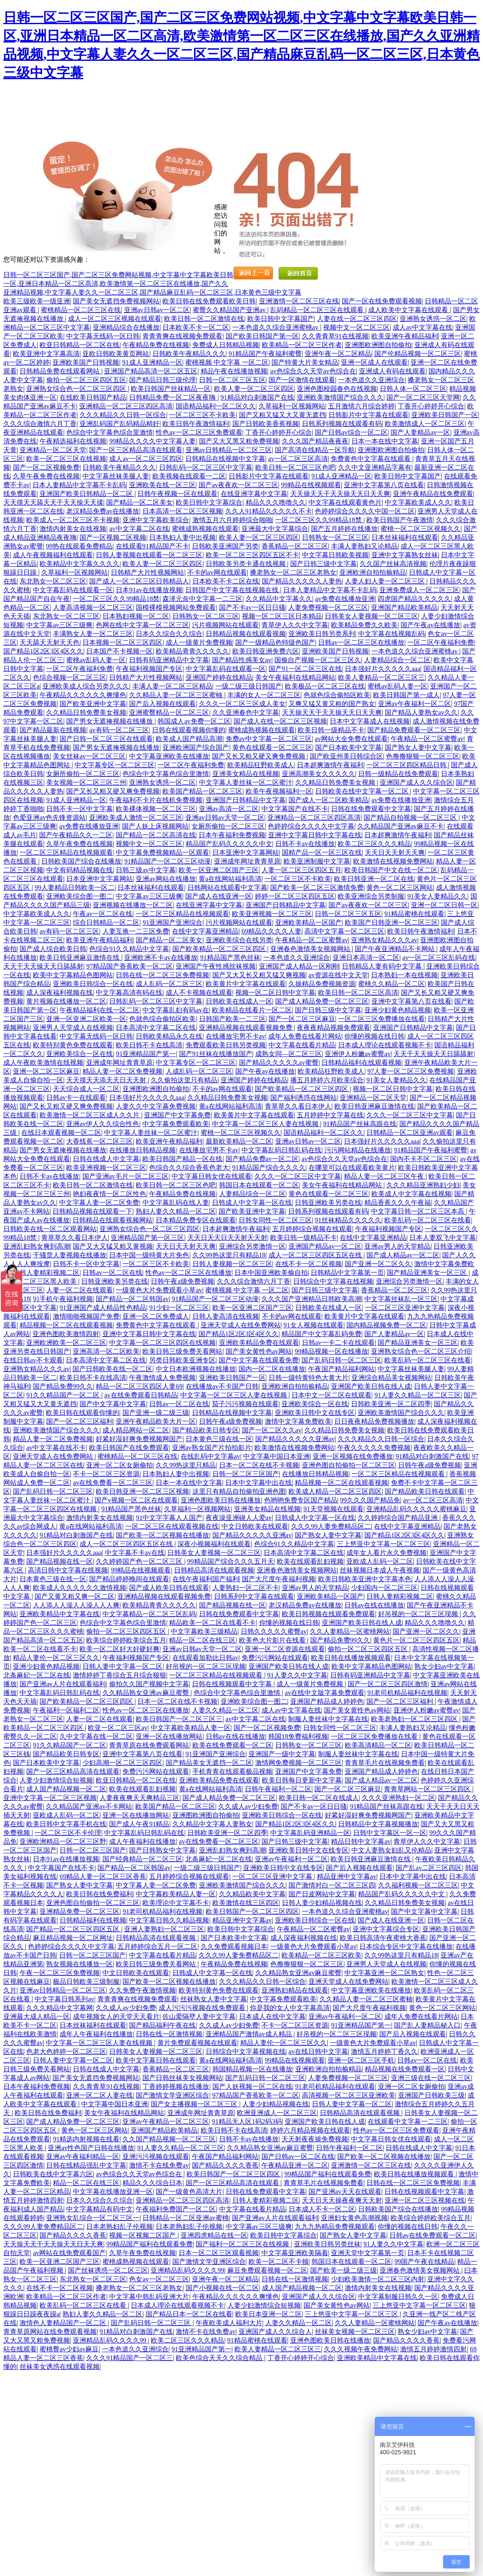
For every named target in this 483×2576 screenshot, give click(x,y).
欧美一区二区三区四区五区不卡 (252, 554)
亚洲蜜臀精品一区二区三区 (169, 712)
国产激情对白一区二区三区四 (332, 1885)
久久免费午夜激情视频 (142, 1990)
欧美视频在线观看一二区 (189, 476)
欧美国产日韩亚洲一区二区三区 (391, 922)
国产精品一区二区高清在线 (156, 835)
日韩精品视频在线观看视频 (246, 633)
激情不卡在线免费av (159, 2165)
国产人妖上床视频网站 (155, 826)
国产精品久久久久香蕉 (225, 2165)
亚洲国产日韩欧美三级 (431, 2095)
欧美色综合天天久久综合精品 (220, 2357)
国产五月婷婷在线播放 (344, 528)
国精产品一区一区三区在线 (322, 852)
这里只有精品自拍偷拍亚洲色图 (239, 1491)
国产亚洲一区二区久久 (378, 1263)
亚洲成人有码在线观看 (392, 371)
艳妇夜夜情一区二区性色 (109, 1193)
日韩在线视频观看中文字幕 (233, 1683)
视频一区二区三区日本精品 (282, 616)
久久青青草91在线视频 (335, 336)
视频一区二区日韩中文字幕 (275, 992)
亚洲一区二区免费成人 (155, 1316)
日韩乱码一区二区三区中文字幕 (205, 467)
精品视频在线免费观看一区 (405, 2069)
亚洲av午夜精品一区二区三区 (165, 2121)
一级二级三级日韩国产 (248, 686)
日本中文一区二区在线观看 (331, 1395)
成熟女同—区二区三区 (288, 1053)
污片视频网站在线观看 (225, 624)
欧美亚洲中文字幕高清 (46, 353)
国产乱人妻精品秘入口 (427, 2025)
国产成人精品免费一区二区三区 (321, 1001)
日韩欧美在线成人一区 (239, 1001)
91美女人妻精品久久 (437, 896)
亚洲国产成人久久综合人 (275, 2331)
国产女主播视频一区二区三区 (195, 2104)
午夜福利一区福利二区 (66, 1710)
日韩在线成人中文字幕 (106, 1158)
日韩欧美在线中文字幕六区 (53, 2174)
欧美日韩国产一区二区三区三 (179, 1718)
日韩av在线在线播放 (374, 1605)
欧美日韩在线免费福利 (99, 1894)
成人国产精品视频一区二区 (66, 1788)
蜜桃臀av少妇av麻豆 (69, 2349)
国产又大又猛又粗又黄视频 (113, 1246)
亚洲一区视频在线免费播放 (353, 1456)
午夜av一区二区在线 (102, 913)
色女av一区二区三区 (159, 2279)
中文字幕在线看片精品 (302, 1045)
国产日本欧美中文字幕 (348, 747)
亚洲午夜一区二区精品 (338, 353)
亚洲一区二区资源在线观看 (285, 1648)
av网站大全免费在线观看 (351, 738)
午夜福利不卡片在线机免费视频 (155, 800)
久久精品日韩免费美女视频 (86, 712)
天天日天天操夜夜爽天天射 (342, 2200)
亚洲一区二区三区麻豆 (46, 1071)
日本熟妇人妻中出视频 (182, 537)
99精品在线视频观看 (311, 484)
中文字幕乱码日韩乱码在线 (281, 1150)
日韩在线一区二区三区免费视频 (162, 975)
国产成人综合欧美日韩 (53, 948)
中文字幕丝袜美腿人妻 (115, 476)
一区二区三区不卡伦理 (68, 1832)
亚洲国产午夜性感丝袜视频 (216, 966)
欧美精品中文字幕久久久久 (80, 563)
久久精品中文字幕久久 (279, 598)
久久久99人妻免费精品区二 (331, 1526)
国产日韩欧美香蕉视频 (265, 423)
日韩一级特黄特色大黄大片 (309, 1377)
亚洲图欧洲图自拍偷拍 (378, 344)
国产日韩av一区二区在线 (297, 2156)
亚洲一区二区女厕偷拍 (119, 1465)
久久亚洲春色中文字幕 (245, 712)
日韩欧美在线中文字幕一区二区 (362, 791)
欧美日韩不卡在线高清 (149, 1045)
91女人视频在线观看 (314, 1325)
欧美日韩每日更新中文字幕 (302, 1780)
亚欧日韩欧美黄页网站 (115, 353)
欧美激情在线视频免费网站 (393, 861)
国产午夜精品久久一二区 (75, 835)
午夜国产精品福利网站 (341, 1368)
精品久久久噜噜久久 (276, 502)
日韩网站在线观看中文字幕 (227, 887)
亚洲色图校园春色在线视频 (337, 388)
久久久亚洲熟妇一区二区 (398, 1797)
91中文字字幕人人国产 (169, 1517)
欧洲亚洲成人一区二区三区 (277, 2112)
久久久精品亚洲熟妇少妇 (423, 1185)
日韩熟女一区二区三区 (335, 537)
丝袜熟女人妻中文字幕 (213, 1999)
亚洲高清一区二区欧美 (106, 1351)
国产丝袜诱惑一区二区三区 (108, 2270)
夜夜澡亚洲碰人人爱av (239, 1517)
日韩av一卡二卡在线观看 (338, 1342)
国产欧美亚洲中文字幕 (93, 703)
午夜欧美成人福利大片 (229, 2322)
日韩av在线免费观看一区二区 (432, 2235)
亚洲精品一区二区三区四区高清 (125, 406)
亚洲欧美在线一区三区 (162, 484)
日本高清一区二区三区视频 (182, 511)
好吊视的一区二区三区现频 (419, 1613)
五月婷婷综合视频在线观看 (312, 1228)
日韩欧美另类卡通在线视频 (246, 563)
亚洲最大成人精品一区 (36, 2016)
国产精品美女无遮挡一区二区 (209, 1762)
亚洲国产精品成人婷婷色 (326, 1701)
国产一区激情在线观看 (302, 379)
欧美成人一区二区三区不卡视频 (73, 519)
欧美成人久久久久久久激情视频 (79, 1587)
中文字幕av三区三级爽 (59, 624)
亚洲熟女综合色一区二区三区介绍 (421, 1351)
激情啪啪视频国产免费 (86, 1316)
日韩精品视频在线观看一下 (92, 1211)
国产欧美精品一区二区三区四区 (219, 948)
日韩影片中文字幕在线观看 (368, 414)
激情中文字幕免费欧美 (298, 1421)
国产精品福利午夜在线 (162, 2025)
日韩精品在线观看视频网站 (112, 1220)
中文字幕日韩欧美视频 (335, 554)
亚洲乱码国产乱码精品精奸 (119, 423)
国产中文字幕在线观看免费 (259, 1360)
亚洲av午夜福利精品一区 (82, 2156)
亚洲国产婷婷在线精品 (219, 677)
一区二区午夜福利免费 (440, 642)
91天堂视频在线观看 (333, 1508)
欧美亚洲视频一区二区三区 (272, 913)
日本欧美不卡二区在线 (225, 581)
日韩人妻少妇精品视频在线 (322, 1902)
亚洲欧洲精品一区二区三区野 (63, 1841)
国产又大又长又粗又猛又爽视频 (259, 975)
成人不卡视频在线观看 (199, 992)
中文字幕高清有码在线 (129, 992)
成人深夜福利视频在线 (59, 992)
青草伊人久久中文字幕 (294, 624)
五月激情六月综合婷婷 (361, 406)
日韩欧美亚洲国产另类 (225, 546)
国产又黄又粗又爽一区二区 (75, 1596)
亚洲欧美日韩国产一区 (444, 414)
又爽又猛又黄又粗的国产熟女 (332, 703)
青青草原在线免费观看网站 (149, 1745)
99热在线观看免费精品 (79, 546)
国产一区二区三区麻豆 (302, 1018)
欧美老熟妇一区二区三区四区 (415, 1718)
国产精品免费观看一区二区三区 (414, 729)
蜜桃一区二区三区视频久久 (421, 528)
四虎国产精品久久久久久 (414, 598)
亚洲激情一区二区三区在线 (299, 301)
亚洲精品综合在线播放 (126, 327)
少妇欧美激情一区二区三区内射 (377, 2279)
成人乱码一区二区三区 (169, 983)
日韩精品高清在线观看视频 (214, 1570)
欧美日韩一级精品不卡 (331, 729)
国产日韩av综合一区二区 (351, 432)
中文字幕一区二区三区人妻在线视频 (266, 1123)
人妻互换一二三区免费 (135, 931)
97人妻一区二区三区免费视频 (410, 1071)
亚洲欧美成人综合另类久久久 (85, 686)
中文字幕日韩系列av (64, 1999)
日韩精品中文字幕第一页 (347, 1272)
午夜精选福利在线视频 (73, 441)
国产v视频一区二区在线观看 (136, 1500)
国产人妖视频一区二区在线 (252, 2086)
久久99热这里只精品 (186, 1465)
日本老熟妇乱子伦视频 (119, 2226)
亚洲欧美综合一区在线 (79, 1053)
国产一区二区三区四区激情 (388, 1683)
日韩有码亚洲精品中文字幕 (169, 659)
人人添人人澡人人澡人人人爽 (76, 1605)
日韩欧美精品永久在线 (169, 1036)
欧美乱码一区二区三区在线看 (427, 1220)
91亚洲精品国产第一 (146, 1053)
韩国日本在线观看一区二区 (259, 1185)
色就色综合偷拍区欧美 (337, 694)
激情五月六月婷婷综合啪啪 (232, 519)
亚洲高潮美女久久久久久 (318, 773)
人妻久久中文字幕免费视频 (156, 1106)
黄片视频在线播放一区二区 (66, 1001)
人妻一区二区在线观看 (79, 1290)
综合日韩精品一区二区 (106, 922)
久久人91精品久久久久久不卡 (268, 511)
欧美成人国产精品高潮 (189, 738)
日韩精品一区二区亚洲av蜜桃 (185, 2217)
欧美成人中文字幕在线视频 (411, 1193)
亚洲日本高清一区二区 (366, 957)
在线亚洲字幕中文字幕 (254, 493)
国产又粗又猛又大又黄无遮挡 (282, 414)
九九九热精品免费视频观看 (335, 2226)
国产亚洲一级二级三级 (155, 1412)
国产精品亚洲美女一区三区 (427, 1272)
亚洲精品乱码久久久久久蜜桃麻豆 (416, 1508)
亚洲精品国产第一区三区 (147, 1237)
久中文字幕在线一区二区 (96, 1736)
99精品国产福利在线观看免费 (327, 2174)
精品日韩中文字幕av (361, 1841)
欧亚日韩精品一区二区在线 (80, 344)
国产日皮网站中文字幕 (322, 1894)
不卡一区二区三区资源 (106, 1473)
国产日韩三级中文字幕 (323, 563)
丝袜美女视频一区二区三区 (355, 2331)
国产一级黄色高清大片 (189, 2191)
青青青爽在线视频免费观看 (182, 336)
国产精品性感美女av (241, 659)
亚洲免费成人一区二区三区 (419, 589)
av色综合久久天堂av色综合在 (313, 371)
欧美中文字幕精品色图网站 (73, 975)
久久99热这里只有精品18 (229, 1255)
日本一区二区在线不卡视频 (259, 1465)
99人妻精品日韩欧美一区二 (75, 887)
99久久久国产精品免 (370, 1500)
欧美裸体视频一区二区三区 (156, 808)
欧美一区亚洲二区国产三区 (219, 870)
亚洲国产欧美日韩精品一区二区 (87, 493)
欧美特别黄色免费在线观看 (73, 1045)
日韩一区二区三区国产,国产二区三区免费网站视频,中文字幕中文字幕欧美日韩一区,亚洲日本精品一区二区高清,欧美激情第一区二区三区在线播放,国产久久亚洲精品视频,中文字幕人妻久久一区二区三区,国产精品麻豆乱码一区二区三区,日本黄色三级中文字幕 (152, 283)
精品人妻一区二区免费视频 (122, 1071)
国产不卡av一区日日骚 (252, 607)
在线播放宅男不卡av (235, 1036)
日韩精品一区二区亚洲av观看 (409, 1132)
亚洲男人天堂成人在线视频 (73, 1027)
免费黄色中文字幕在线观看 (371, 458)
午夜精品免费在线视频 (155, 344)
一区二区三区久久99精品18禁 (319, 519)
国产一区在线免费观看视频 (382, 301)
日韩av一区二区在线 (112, 1272)
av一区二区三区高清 (298, 458)
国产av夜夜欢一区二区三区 (238, 484)
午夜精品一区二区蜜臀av (427, 738)
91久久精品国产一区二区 (63, 1395)
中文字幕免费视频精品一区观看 (162, 852)
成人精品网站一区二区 (135, 1430)
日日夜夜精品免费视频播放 (374, 1421)
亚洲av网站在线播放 (165, 878)
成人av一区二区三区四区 (145, 458)
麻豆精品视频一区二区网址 (73, 1937)
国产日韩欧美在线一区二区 (112, 1368)
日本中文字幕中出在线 (258, 1482)
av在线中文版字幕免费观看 (324, 1692)
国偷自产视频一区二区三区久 (317, 659)
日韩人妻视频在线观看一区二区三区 (149, 554)
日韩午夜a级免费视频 (182, 1281)
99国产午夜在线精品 (424, 2261)
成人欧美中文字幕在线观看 (409, 309)
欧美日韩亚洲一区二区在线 (374, 878)
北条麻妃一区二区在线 (36, 1675)
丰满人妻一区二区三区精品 (172, 686)
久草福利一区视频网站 (292, 406)
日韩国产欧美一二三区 (232, 1018)
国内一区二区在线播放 (272, 1368)
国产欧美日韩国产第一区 (262, 336)
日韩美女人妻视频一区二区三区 (371, 616)
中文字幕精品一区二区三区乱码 (149, 1613)
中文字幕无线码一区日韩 (102, 336)
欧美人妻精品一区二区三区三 (381, 677)
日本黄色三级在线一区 (219, 1438)
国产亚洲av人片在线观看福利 (63, 1683)
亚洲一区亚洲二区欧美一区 (86, 1018)
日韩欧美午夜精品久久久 (189, 353)
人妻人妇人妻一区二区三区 (385, 581)
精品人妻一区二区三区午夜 (385, 1176)
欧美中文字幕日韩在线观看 (156, 2060)
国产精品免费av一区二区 (262, 1158)
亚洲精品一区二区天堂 (53, 449)
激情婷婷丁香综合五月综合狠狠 (119, 1675)
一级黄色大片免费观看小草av (159, 1290)
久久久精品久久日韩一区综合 (123, 414)
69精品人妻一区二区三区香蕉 (103, 1876)
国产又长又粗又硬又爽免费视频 (259, 756)
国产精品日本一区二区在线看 (189, 2314)
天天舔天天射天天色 (50, 642)
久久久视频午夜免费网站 (360, 2349)
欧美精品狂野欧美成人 (260, 765)
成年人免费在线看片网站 (304, 1036)
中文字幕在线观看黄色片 (345, 502)
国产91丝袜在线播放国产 (215, 1053)
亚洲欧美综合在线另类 (239, 940)
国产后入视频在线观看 (162, 703)
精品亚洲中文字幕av (346, 1876)
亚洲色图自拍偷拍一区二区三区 (348, 1465)
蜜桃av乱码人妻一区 (96, 659)
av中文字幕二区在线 (139, 528)
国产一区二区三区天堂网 (423, 397)
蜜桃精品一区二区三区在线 (81, 309)
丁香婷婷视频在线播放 (175, 2086)
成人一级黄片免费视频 (199, 642)
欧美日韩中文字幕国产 (280, 318)
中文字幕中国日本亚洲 (276, 1456)
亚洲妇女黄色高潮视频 (354, 2217)
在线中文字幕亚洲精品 (205, 931)
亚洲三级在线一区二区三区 (431, 2077)
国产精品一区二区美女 (139, 502)
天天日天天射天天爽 (395, 852)
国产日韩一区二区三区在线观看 (106, 738)
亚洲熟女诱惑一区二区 (433, 318)
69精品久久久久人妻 (271, 931)
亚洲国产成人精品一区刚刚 (299, 966)
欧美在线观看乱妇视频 (310, 1561)
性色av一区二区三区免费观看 (199, 432)
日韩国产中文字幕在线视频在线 (232, 589)
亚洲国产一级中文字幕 (282, 1753)
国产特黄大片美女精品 (304, 362)
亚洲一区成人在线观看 (374, 362)
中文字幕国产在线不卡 (294, 808)
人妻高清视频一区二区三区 (93, 607)
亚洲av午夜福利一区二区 (414, 703)
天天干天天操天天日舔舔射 (43, 966)
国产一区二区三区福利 (79, 1421)
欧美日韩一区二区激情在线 (204, 318)
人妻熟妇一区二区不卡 (245, 1587)
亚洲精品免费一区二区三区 (80, 1911)
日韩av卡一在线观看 (76, 1097)
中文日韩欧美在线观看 (255, 1526)
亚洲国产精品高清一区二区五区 (150, 371)
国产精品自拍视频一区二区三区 (410, 817)
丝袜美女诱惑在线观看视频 (60, 2366)
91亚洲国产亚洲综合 (172, 922)
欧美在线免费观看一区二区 (232, 1745)
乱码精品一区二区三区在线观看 (317, 309)
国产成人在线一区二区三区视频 (280, 721)
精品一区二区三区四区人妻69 (139, 1386)
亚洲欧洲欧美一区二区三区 (66, 1342)
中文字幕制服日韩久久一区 (398, 2296)
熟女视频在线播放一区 (79, 1964)
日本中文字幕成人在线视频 (370, 721)
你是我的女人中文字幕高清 (290, 2007)
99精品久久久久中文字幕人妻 (152, 441)
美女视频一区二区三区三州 (86, 782)
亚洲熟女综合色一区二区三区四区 (77, 388)
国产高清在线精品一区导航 (315, 449)
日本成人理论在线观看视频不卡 (384, 1045)
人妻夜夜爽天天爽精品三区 (139, 1797)
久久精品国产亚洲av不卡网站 (89, 1806)
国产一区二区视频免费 (46, 467)
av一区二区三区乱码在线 (438, 957)
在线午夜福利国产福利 (205, 1578)
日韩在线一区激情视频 (169, 2034)
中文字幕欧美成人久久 (418, 502)
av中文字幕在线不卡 (56, 1447)
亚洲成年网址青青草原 (247, 861)
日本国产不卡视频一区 (119, 651)
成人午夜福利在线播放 (142, 1841)
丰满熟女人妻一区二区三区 (93, 633)
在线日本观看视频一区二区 (61, 1132)
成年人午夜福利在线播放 (96, 2034)
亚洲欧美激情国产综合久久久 (340, 397)
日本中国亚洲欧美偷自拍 (271, 1272)
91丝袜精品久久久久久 (348, 1220)
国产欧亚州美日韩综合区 (346, 756)
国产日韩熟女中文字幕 (162, 1850)
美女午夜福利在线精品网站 (295, 677)
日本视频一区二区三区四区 (122, 642)
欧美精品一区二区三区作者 (302, 344)
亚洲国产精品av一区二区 (325, 1246)
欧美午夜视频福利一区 (279, 791)
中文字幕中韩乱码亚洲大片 (149, 2296)
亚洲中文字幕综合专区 (386, 1929)
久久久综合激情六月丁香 (40, 423)
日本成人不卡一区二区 (322, 2209)
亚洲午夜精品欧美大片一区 (156, 1421)
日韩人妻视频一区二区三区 (232, 1263)
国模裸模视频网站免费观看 (176, 607)
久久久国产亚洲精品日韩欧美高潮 (311, 1298)
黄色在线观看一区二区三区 (272, 747)
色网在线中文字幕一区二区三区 (142, 624)
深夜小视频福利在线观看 (214, 1543)
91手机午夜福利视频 (63, 1298)
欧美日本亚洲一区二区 (268, 2314)
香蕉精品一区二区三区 (294, 546)
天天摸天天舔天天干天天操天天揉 (53, 502)
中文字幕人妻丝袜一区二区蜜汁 (245, 782)
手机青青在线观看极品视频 (232, 1771)
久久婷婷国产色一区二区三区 (140, 1561)
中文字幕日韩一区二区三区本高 (418, 1211)
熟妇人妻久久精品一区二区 (176, 1211)
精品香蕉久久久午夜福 (397, 1202)
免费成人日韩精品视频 (225, 344)
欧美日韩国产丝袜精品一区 (171, 388)
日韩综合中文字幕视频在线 (246, 2051)
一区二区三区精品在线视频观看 (66, 852)
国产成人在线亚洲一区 (218, 896)
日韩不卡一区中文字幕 (79, 808)
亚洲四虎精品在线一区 (214, 2235)
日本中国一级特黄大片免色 (149, 1255)
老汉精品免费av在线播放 (102, 511)
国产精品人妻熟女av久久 (421, 712)
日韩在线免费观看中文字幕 (371, 808)
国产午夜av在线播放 (430, 624)
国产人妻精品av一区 (420, 432)
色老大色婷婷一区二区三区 (66, 2051)
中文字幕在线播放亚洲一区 (113, 2191)
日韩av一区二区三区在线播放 (361, 642)
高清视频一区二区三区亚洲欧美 (348, 2095)
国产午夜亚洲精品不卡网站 (395, 948)
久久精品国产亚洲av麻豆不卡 (400, 826)
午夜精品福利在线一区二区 (99, 1010)
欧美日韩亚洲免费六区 (265, 651)
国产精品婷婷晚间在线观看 (129, 1578)
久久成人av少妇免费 (248, 1806)
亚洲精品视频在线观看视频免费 (246, 1027)
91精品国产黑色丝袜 (230, 957)
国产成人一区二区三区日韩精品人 (139, 581)
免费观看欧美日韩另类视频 (226, 1045)
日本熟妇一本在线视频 (404, 975)
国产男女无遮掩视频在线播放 (110, 721)
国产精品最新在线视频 (53, 729)
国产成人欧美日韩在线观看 (169, 1587)
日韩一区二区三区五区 (232, 379)
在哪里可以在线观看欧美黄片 (352, 1167)
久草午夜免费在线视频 (46, 476)
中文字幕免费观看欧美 (175, 1123)
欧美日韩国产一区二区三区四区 (252, 1911)
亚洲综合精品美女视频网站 (391, 1377)
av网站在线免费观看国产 (69, 2252)
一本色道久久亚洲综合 (371, 379)
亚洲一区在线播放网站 (169, 1736)
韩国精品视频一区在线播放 (252, 2069)
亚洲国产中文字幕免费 (177, 1115)
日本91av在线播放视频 (149, 589)
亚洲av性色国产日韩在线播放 (91, 2147)
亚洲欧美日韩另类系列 (322, 633)
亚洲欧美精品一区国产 (308, 922)
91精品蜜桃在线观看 (414, 913)
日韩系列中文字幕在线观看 (254, 1596)
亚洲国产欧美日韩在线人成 (371, 1386)
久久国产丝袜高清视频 (393, 563)
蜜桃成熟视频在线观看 (205, 528)
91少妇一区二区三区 (179, 1307)
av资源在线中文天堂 (338, 975)
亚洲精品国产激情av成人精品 (250, 2034)
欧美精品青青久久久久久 (192, 651)
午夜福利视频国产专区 (149, 668)
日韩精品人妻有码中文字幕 (382, 966)
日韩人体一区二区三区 (413, 388)
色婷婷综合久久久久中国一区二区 (365, 511)
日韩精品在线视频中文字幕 (225, 458)
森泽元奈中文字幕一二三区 (202, 598)
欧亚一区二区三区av (117, 1727)
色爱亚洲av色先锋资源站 (49, 817)
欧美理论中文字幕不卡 (175, 1902)
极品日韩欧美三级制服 (86, 1981)
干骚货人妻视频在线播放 (69, 1255)
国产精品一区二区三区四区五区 (73, 1929)
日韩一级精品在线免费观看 (398, 773)
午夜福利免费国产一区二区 (176, 2209)
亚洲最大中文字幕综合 (275, 528)
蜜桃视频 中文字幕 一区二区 (227, 362)
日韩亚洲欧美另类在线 (328, 1202)
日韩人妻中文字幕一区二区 (122, 1666)
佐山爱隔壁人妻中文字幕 (199, 2016)
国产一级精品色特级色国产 (275, 642)
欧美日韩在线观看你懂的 (82, 1412)
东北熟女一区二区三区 (53, 581)
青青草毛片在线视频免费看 (385, 1762)
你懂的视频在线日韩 (374, 1036)
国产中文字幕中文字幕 (113, 1403)
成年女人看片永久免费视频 (386, 1552)
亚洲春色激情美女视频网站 (311, 948)
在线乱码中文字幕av (210, 1456)
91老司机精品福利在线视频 (407, 1692)
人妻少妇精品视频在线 (275, 2104)
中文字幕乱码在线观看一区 (73, 589)
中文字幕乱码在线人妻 (175, 1202)
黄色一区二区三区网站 (399, 887)
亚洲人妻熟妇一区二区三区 (164, 1929)
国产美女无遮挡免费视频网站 (116, 301)
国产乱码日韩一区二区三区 (341, 1360)
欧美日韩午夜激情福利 (195, 423)
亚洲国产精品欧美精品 (404, 607)
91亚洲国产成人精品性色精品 (103, 1307)
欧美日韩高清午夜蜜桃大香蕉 (383, 1937)
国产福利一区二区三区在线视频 (243, 2244)
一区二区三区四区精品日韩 (407, 765)
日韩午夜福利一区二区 (278, 1788)
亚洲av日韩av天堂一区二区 (224, 817)
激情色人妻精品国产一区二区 (64, 2322)
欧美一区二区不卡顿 (279, 2261)
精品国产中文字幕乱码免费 (321, 1333)
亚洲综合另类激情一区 (252, 1246)
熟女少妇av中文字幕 (444, 1666)
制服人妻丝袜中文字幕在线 (328, 1718)
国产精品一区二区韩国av (132, 1298)
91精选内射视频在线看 (86, 2139)
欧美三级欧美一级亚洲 (36, 301)
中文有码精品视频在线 (79, 870)
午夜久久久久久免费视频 (374, 1447)
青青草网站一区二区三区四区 (428, 1788)
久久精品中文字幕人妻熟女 (212, 1823)
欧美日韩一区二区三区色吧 (295, 467)
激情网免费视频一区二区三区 (298, 1762)
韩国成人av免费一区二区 (193, 721)
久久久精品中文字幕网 (59, 2007)
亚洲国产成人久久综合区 (416, 782)
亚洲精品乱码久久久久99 (187, 2270)
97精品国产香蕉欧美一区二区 (129, 966)
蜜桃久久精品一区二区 (391, 983)
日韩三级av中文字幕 (145, 870)
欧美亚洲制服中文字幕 (317, 861)
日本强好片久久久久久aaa (382, 668)
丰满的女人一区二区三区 (264, 694)
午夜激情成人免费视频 (162, 1377)
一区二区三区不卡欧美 (202, 414)
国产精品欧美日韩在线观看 (425, 1491)
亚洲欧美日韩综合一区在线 (93, 983)
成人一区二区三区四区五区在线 (316, 1255)
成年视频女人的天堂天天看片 (116, 2016)
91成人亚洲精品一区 (152, 362)
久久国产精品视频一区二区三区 (169, 2139)
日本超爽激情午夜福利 (330, 765)
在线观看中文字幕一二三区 (408, 2121)
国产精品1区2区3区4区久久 (43, 651)
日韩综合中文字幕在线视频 (333, 1281)
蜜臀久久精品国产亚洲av (230, 309)
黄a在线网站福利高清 (230, 878)
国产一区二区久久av (271, 1430)
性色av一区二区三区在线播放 (188, 1272)
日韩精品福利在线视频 (93, 1920)
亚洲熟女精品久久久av (384, 940)
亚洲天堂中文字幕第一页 (367, 2252)
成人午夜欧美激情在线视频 (43, 1062)
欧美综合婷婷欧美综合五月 (126, 1640)
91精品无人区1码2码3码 (247, 2121)
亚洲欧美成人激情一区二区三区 (135, 817)
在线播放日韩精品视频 (142, 1150)
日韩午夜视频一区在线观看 (177, 493)
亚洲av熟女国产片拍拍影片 (211, 1447)
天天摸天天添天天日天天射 (107, 1080)
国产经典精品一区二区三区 (142, 1859)
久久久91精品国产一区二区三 (129, 2357)
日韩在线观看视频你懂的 (188, 729)
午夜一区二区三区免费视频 (60, 1972)
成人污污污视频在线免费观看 (203, 2007)
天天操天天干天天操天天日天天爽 (340, 493)
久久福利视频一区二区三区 (418, 1885)
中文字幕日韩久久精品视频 (169, 1920)
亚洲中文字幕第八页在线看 (384, 484)
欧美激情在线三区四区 (245, 1902)
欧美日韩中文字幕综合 (209, 502)
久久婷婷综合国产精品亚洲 (398, 1517)
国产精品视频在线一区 (59, 1561)
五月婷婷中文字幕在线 (330, 1115)
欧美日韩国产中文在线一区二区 (391, 870)
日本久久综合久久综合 (169, 633)
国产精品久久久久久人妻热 (302, 581)
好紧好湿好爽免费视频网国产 (139, 1438)
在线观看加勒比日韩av (205, 1657)
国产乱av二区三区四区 (429, 1867)
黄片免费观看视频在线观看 (197, 2042)
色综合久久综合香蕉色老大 (189, 1167)
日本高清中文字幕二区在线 (156, 1027)
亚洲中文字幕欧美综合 (155, 519)
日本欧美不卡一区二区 (195, 327)
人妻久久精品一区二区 (225, 1710)
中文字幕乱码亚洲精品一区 (310, 1832)
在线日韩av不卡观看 (33, 1360)
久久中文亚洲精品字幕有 (374, 467)
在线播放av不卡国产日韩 (222, 1386)
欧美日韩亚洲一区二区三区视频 (142, 1491)
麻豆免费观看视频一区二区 (267, 2270)
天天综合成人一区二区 (86, 1088)
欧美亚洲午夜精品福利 (404, 336)
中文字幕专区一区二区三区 (114, 765)
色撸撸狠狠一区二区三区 (422, 756)
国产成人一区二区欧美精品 (328, 800)
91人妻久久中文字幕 (297, 1675)
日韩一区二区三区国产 (245, 1473)
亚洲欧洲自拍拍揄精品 (372, 572)
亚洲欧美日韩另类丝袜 (327, 2244)
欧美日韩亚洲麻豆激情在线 (80, 957)
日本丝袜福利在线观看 (404, 537)
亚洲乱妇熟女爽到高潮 (36, 1246)
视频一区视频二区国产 (143, 2235)
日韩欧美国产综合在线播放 (81, 861)
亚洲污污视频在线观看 (155, 2156)
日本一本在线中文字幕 (384, 441)
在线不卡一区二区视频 (308, 1263)
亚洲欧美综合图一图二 (79, 896)
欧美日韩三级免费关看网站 (182, 1351)
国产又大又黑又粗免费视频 (239, 441)
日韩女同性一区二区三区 (275, 1220)
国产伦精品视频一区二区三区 (417, 353)
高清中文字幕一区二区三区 (344, 931)
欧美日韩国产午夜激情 (399, 519)
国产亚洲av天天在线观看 (345, 2191)
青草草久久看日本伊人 (298, 1106)
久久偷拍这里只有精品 (184, 1080)
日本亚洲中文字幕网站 (245, 852)
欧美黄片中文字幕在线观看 (246, 983)
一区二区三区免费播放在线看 (381, 1018)
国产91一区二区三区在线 (305, 668)
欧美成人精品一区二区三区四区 (335, 1491)
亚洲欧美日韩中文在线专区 (315, 1412)
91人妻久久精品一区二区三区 (417, 1395)
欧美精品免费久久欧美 (364, 624)
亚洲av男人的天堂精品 (397, 1246)
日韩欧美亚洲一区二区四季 (391, 1403)
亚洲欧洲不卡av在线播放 (160, 957)
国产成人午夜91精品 (139, 1823)
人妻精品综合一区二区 (397, 659)
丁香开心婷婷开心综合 (431, 406)
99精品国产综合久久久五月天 (230, 1561)
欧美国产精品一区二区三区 (202, 791)
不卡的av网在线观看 (217, 572)
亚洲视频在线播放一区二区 (133, 905)
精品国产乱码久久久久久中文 (229, 843)
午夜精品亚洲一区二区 (294, 2165)
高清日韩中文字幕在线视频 (68, 1570)
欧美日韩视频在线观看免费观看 (328, 1613)
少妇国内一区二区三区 (384, 1587)
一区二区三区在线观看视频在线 (172, 1526)
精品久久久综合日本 (152, 2182)
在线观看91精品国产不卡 (152, 546)
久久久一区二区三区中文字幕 (409, 1115)
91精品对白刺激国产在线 (257, 397)
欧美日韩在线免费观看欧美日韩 (209, 301)
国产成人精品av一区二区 (402, 1255)
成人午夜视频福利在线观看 (53, 554)
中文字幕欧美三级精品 (204, 1631)
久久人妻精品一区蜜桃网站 (350, 1631)
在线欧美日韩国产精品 (93, 397)
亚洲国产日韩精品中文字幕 (246, 800)
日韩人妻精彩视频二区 (46, 1272)
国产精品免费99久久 (63, 1386)
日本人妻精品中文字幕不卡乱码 (79, 484)
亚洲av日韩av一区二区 (157, 309)
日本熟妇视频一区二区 (135, 616)
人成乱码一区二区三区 (199, 1071)
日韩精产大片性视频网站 (147, 572)
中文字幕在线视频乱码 (391, 633)
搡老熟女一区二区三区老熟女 (293, 572)
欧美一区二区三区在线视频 (66, 458)
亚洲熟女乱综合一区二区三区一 (92, 2217)
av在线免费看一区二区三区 (112, 1482)
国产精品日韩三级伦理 (162, 379)
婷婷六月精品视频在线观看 (310, 2130)
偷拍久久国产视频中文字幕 (149, 1683)
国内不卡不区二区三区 (423, 1158)
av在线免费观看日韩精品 (140, 1395)
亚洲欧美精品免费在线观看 (259, 1342)
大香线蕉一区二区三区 (99, 1141)
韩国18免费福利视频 (298, 1736)
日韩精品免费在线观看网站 (60, 371)
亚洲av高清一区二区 (229, 808)
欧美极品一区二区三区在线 (325, 686)
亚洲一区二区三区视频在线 (425, 2200)
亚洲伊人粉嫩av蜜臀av (358, 1053)
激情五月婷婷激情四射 (433, 2349)
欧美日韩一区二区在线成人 (319, 1797)
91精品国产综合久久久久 (269, 1167)
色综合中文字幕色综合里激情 (109, 432)
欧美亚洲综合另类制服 (371, 896)
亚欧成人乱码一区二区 (379, 1561)
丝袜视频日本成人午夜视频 (380, 1570)
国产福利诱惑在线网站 (303, 1097)
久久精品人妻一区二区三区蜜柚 (176, 694)
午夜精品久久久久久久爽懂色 (83, 694)
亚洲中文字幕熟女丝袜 (404, 554)
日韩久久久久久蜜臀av (274, 1631)
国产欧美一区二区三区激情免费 (316, 887)
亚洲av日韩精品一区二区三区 (229, 449)
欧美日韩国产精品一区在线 (182, 1158)
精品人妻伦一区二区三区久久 (56, 1657)
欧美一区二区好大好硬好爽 (119, 1648)
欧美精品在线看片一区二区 (252, 1010)
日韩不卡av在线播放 (305, 843)
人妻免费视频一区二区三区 (328, 607)
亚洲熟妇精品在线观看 (294, 1990)
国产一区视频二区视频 (113, 537)
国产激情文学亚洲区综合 (172, 2095)
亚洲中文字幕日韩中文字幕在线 (314, 835)
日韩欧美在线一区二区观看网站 (50, 1228)
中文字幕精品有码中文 (99, 2209)
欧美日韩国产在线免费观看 (129, 1447)
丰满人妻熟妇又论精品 (364, 546)
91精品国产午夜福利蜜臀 (265, 353)
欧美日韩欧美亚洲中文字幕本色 (364, 1578)
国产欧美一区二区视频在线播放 (162, 1535)
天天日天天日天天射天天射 (227, 1237)
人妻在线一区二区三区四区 (357, 318)
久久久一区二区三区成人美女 (242, 703)
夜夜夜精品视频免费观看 (333, 1027)
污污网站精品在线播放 (357, 1150)
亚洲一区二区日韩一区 (444, 905)
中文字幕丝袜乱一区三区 (401, 1298)
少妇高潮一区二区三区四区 (122, 1762)
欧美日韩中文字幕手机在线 (66, 1823)
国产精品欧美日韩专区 (205, 1430)
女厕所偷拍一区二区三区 (83, 773)
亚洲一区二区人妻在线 (99, 2095)
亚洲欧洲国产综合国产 (195, 747)
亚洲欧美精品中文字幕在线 (60, 1613)
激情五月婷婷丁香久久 (384, 2051)
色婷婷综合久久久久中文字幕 (311, 826)
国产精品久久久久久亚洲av (295, 1438)
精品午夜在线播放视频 (234, 371)
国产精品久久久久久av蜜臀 (279, 1062)
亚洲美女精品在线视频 (245, 773)
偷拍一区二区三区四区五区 (86, 379)
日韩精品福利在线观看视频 (361, 1062)
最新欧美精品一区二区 (239, 1141)
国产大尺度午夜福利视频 (278, 1578)
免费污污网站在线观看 (275, 1657)
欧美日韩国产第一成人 (406, 694)
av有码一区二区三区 (119, 729)
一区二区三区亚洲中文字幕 (405, 1307)
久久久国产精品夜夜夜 (315, 441)
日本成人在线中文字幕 (272, 2016)
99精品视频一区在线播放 (331, 1351)
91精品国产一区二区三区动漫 (167, 861)
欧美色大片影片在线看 (273, 1640)
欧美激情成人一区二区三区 (425, 423)
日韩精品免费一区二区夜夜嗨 (173, 397)
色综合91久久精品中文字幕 (129, 948)
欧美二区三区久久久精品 (374, 843)
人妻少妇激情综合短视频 (56, 1780)
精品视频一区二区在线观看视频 (66, 1325)
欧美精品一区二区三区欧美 (321, 1955)
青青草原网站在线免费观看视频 (50, 2331)
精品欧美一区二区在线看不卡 (212, 1622)
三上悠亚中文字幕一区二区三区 (383, 1543)
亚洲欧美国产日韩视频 (85, 362)
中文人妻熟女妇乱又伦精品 (391, 1850)
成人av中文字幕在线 (422, 327)
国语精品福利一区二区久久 (216, 406)
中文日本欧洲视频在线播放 (196, 1368)
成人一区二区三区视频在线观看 (114, 318)
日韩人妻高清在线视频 (225, 1316)
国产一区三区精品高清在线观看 (135, 449)
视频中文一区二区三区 (356, 327)
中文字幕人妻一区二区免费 (99, 1202)
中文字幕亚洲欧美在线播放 (169, 756)
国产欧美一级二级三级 (343, 2270)
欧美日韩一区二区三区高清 (358, 992)
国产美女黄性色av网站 (259, 1351)
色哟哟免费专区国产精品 (300, 1500)
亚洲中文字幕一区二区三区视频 (50, 1797)
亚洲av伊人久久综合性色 (102, 1123)
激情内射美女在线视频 (73, 528)
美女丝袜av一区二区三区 (89, 756)
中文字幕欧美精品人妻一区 (191, 1727)
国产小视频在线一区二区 (222, 2287)
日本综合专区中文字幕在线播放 (406, 1946)
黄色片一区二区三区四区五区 (416, 1640)
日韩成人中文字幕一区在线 (252, 1202)
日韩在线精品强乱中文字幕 (86, 2165)
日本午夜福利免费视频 (232, 835)
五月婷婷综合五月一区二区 (157, 1946)
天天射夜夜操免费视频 (314, 2139)
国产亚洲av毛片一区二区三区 (125, 1176)
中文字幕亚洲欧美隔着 (294, 2252)
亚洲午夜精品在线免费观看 (433, 493)
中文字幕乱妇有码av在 (175, 1010)
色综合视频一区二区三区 (69, 677)
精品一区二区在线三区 (202, 1640)
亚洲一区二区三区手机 (361, 2060)
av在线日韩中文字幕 (318, 2051)
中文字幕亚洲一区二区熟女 (384, 1972)
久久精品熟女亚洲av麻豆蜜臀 (146, 1692)
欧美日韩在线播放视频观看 (351, 1657)
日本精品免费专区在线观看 (196, 1220)
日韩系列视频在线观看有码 (342, 423)
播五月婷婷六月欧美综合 (326, 1080)
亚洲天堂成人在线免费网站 (241, 1325)
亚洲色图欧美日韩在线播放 (221, 1500)
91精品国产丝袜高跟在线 (359, 1123)
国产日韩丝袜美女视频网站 (182, 2077)
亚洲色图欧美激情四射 (65, 1333)
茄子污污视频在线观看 (245, 1403)
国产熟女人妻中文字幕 (418, 747)
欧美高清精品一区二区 (378, 1745)
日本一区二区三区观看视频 (219, 2252)
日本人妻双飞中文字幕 (442, 1237)
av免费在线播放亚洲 (345, 598)
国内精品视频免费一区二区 (386, 1325)
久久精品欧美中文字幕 (252, 1894)
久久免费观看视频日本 (234, 1946)
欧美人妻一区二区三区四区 (254, 388)
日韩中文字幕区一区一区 (389, 1832)
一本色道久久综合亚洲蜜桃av (276, 327)
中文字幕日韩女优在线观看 (211, 1176)
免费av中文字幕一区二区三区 (269, 738)
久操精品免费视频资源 (322, 983)
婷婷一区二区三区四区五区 (295, 896)
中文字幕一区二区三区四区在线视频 (162, 1342)
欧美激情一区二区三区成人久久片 (90, 1115)
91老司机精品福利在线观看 (335, 2086)
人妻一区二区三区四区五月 (301, 870)
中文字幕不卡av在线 (134, 1552)
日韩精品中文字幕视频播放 (378, 1823)
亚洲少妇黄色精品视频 (397, 1010)
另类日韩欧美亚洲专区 (182, 1360)
